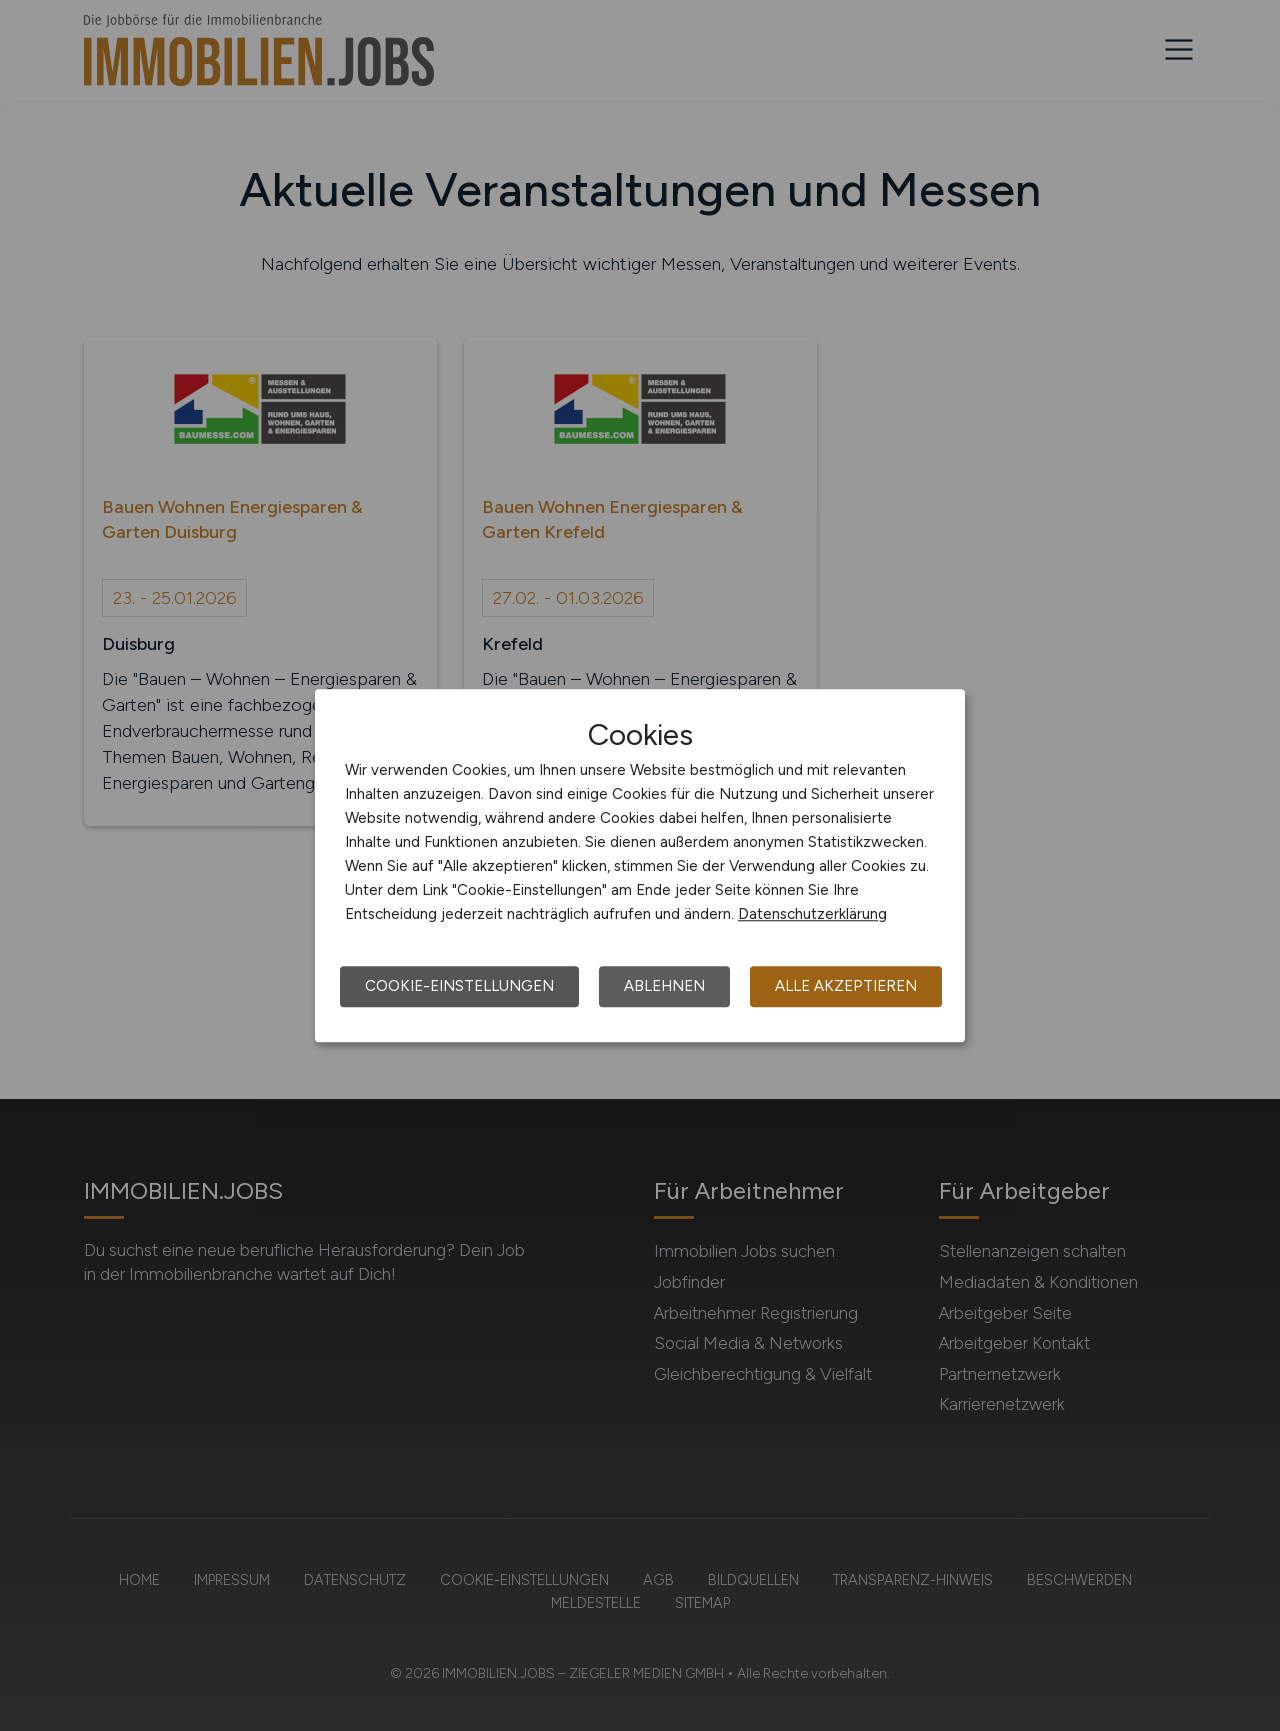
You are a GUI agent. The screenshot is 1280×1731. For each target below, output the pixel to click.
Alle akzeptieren (846, 986)
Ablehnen (664, 986)
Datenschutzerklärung (812, 914)
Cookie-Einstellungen (459, 986)
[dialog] (640, 866)
